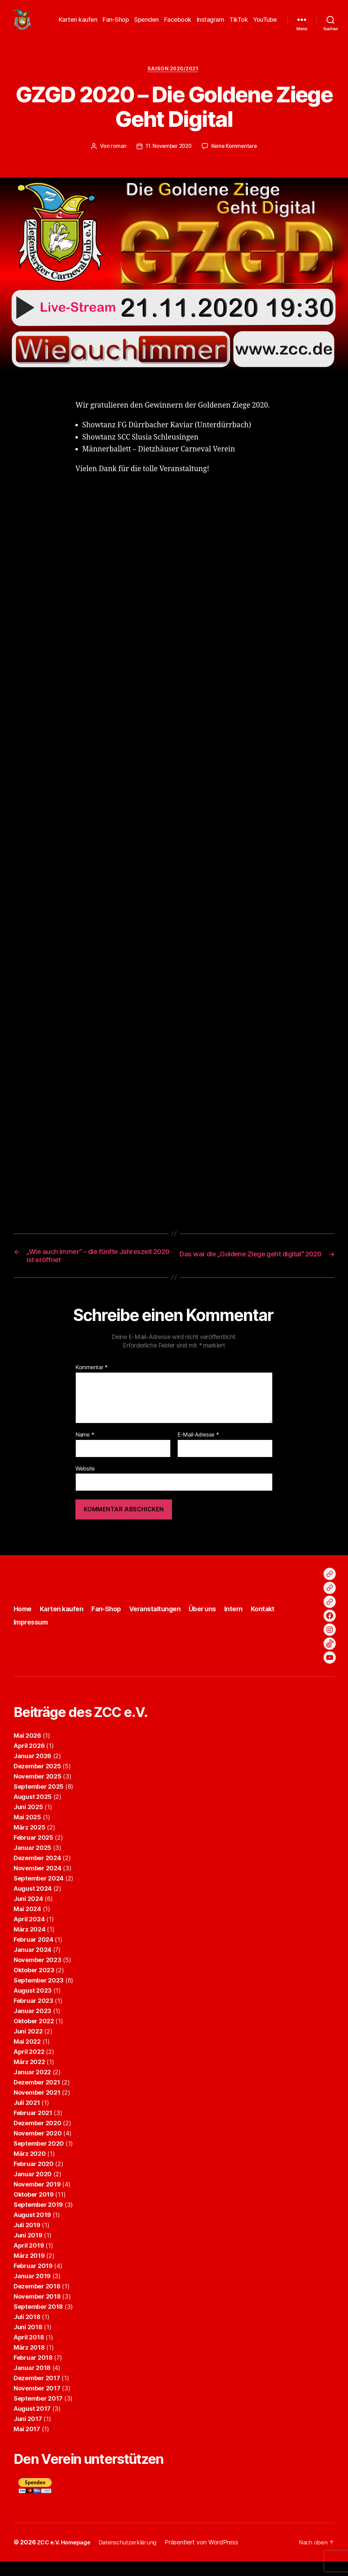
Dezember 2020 (38, 2137)
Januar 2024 (32, 1964)
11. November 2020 (167, 157)
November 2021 (37, 2107)
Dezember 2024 (37, 1872)
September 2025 (39, 1801)
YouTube (265, 24)
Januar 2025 (32, 1862)
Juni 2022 (28, 2045)
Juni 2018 (28, 2341)
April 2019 (29, 2260)
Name (84, 1449)
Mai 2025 (27, 1831)
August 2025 (33, 1811)
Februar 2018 (33, 2372)
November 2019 (37, 2198)
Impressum (32, 1636)
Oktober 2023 (34, 1984)
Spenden (146, 24)
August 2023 (33, 2005)
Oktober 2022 (34, 2035)
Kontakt (277, 1623)
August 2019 (32, 2229)
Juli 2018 (27, 2331)
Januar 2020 (33, 2188)
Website (85, 1483)
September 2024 (39, 1892)
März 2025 (30, 1841)
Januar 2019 (32, 2290)
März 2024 (30, 1943)
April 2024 (29, 1933)
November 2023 (38, 1974)
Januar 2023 (32, 2025)
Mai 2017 (27, 2443)
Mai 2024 (27, 1923)
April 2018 (29, 2351)
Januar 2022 (32, 2086)
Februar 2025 (33, 1852)
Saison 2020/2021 (174, 80)
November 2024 (38, 1882)
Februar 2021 (33, 2127)
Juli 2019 (27, 2239)
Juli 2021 (27, 2117)
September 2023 (39, 1994)
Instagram (210, 24)
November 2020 (38, 2147)
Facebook (177, 24)
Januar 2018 (32, 2382)
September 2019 (38, 2219)
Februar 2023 (33, 2015)
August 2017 (32, 2423)
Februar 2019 (33, 2280)
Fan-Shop (116, 24)
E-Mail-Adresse (198, 1449)
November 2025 (38, 1790)
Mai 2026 (27, 1750)
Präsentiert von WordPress (209, 2556)
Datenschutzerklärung (134, 2556)
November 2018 (37, 2311)
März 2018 (29, 2362)
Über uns (214, 1623)
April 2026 (29, 1760)
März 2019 (29, 2270)
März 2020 (30, 2168)
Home (23, 1623)
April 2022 (29, 2066)
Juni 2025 (28, 1821)
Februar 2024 (33, 1954)
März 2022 (29, 2076)
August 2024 (33, 1903)
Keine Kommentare (236, 157)
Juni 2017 (28, 2433)
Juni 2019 (28, 2249)
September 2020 (39, 2158)
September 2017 (38, 2413)
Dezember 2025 (37, 1780)
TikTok (238, 24)
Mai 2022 (27, 2056)
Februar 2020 (34, 2178)
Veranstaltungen (163, 1623)
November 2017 (37, 2402)
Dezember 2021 (37, 2096)
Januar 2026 (32, 1770)
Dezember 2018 (37, 2300)
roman (116, 157)
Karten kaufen (78, 24)
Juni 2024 (28, 1913)
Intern (246, 1623)
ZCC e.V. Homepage (66, 2556)
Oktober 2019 (34, 2209)
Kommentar (91, 1382)
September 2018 (38, 2321)
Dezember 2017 (37, 2392)
